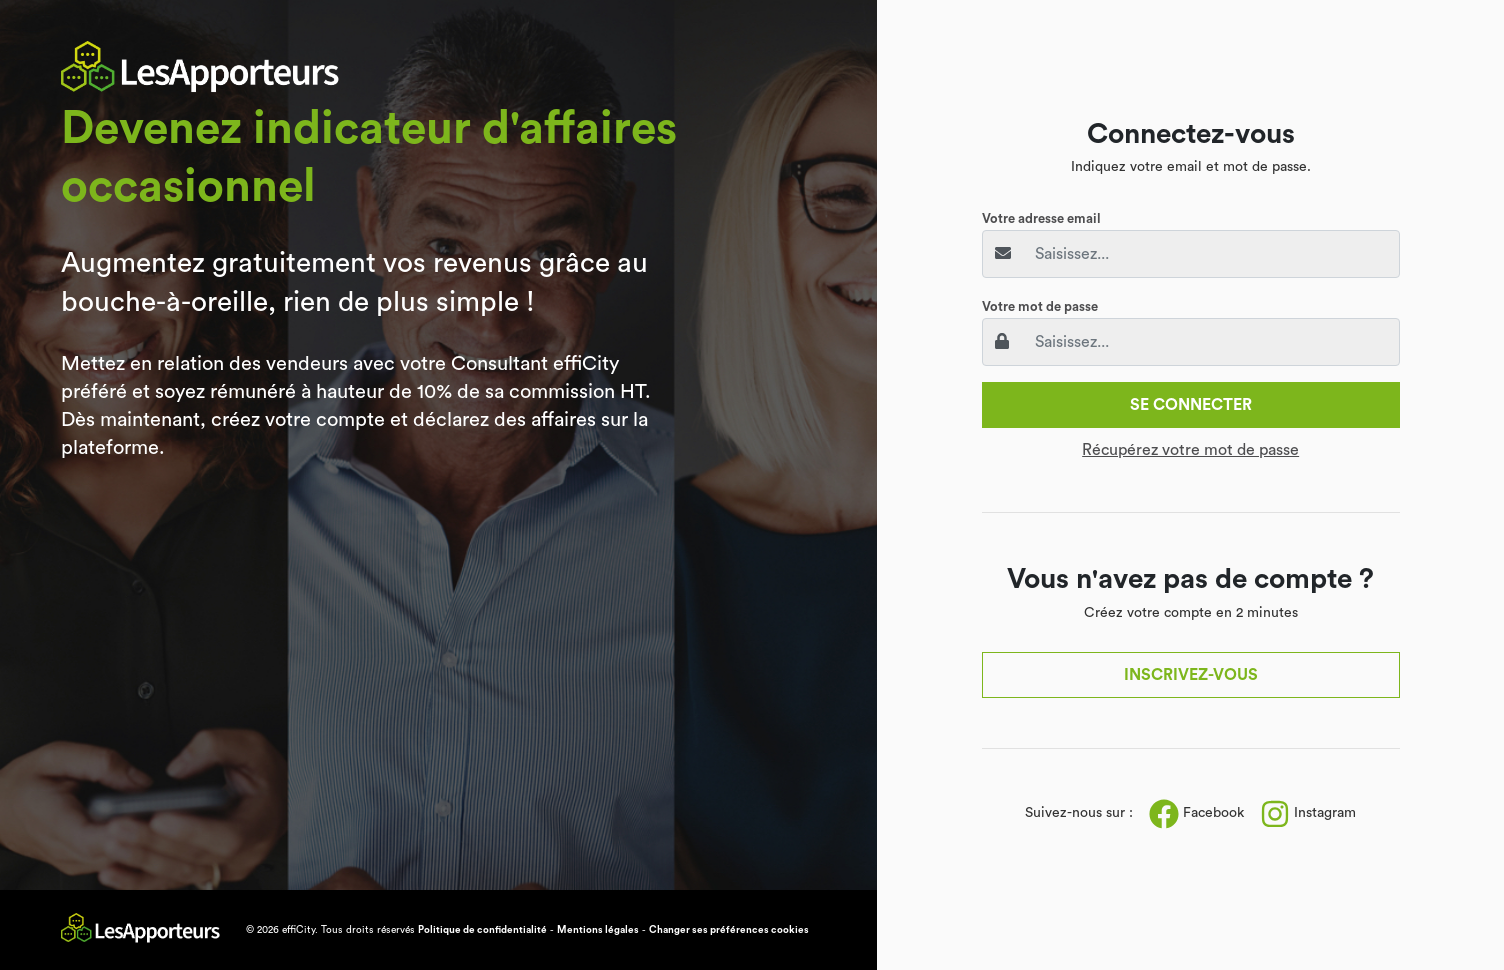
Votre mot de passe (1040, 306)
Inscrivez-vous (1191, 675)
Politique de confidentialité (482, 930)
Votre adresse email (1041, 218)
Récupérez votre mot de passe (1190, 450)
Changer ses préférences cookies (729, 930)
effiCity (298, 930)
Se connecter (1191, 405)
